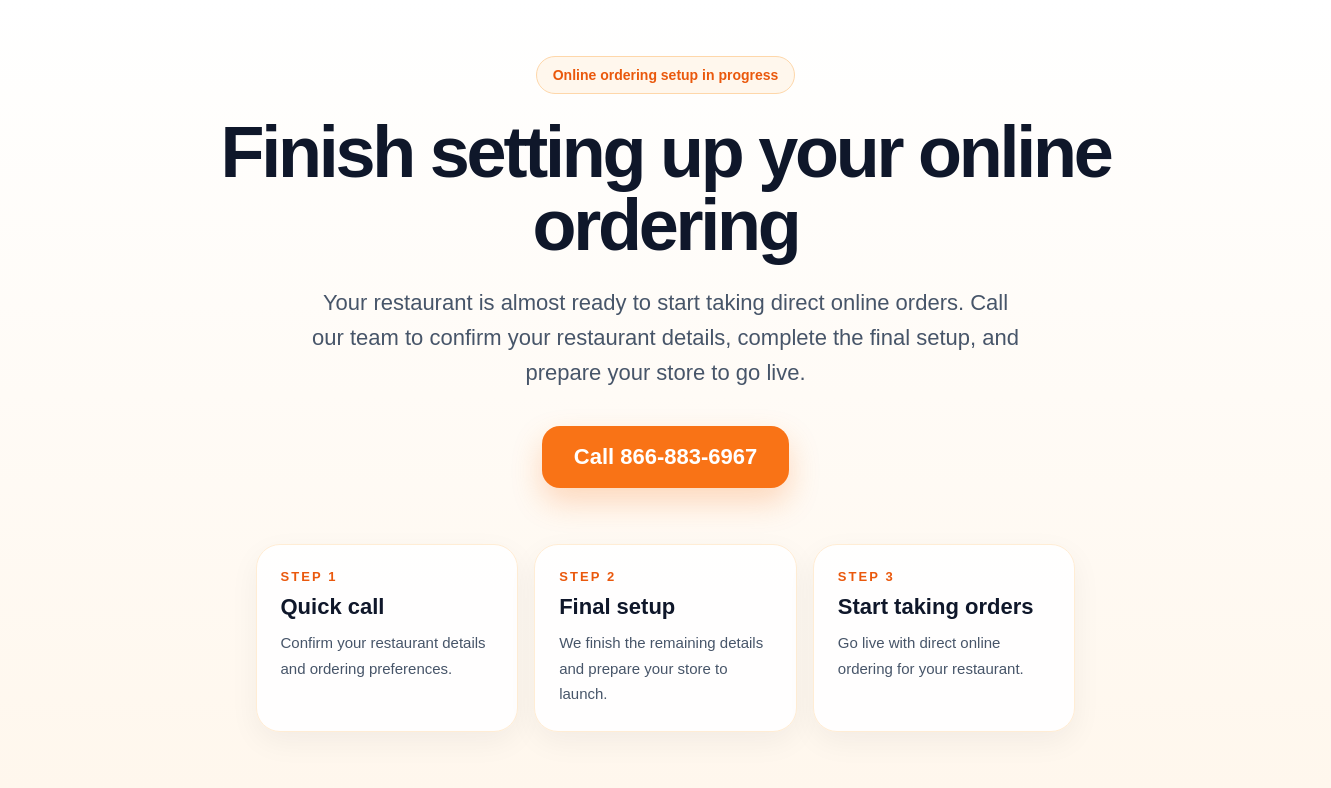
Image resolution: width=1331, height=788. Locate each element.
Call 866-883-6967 (665, 456)
